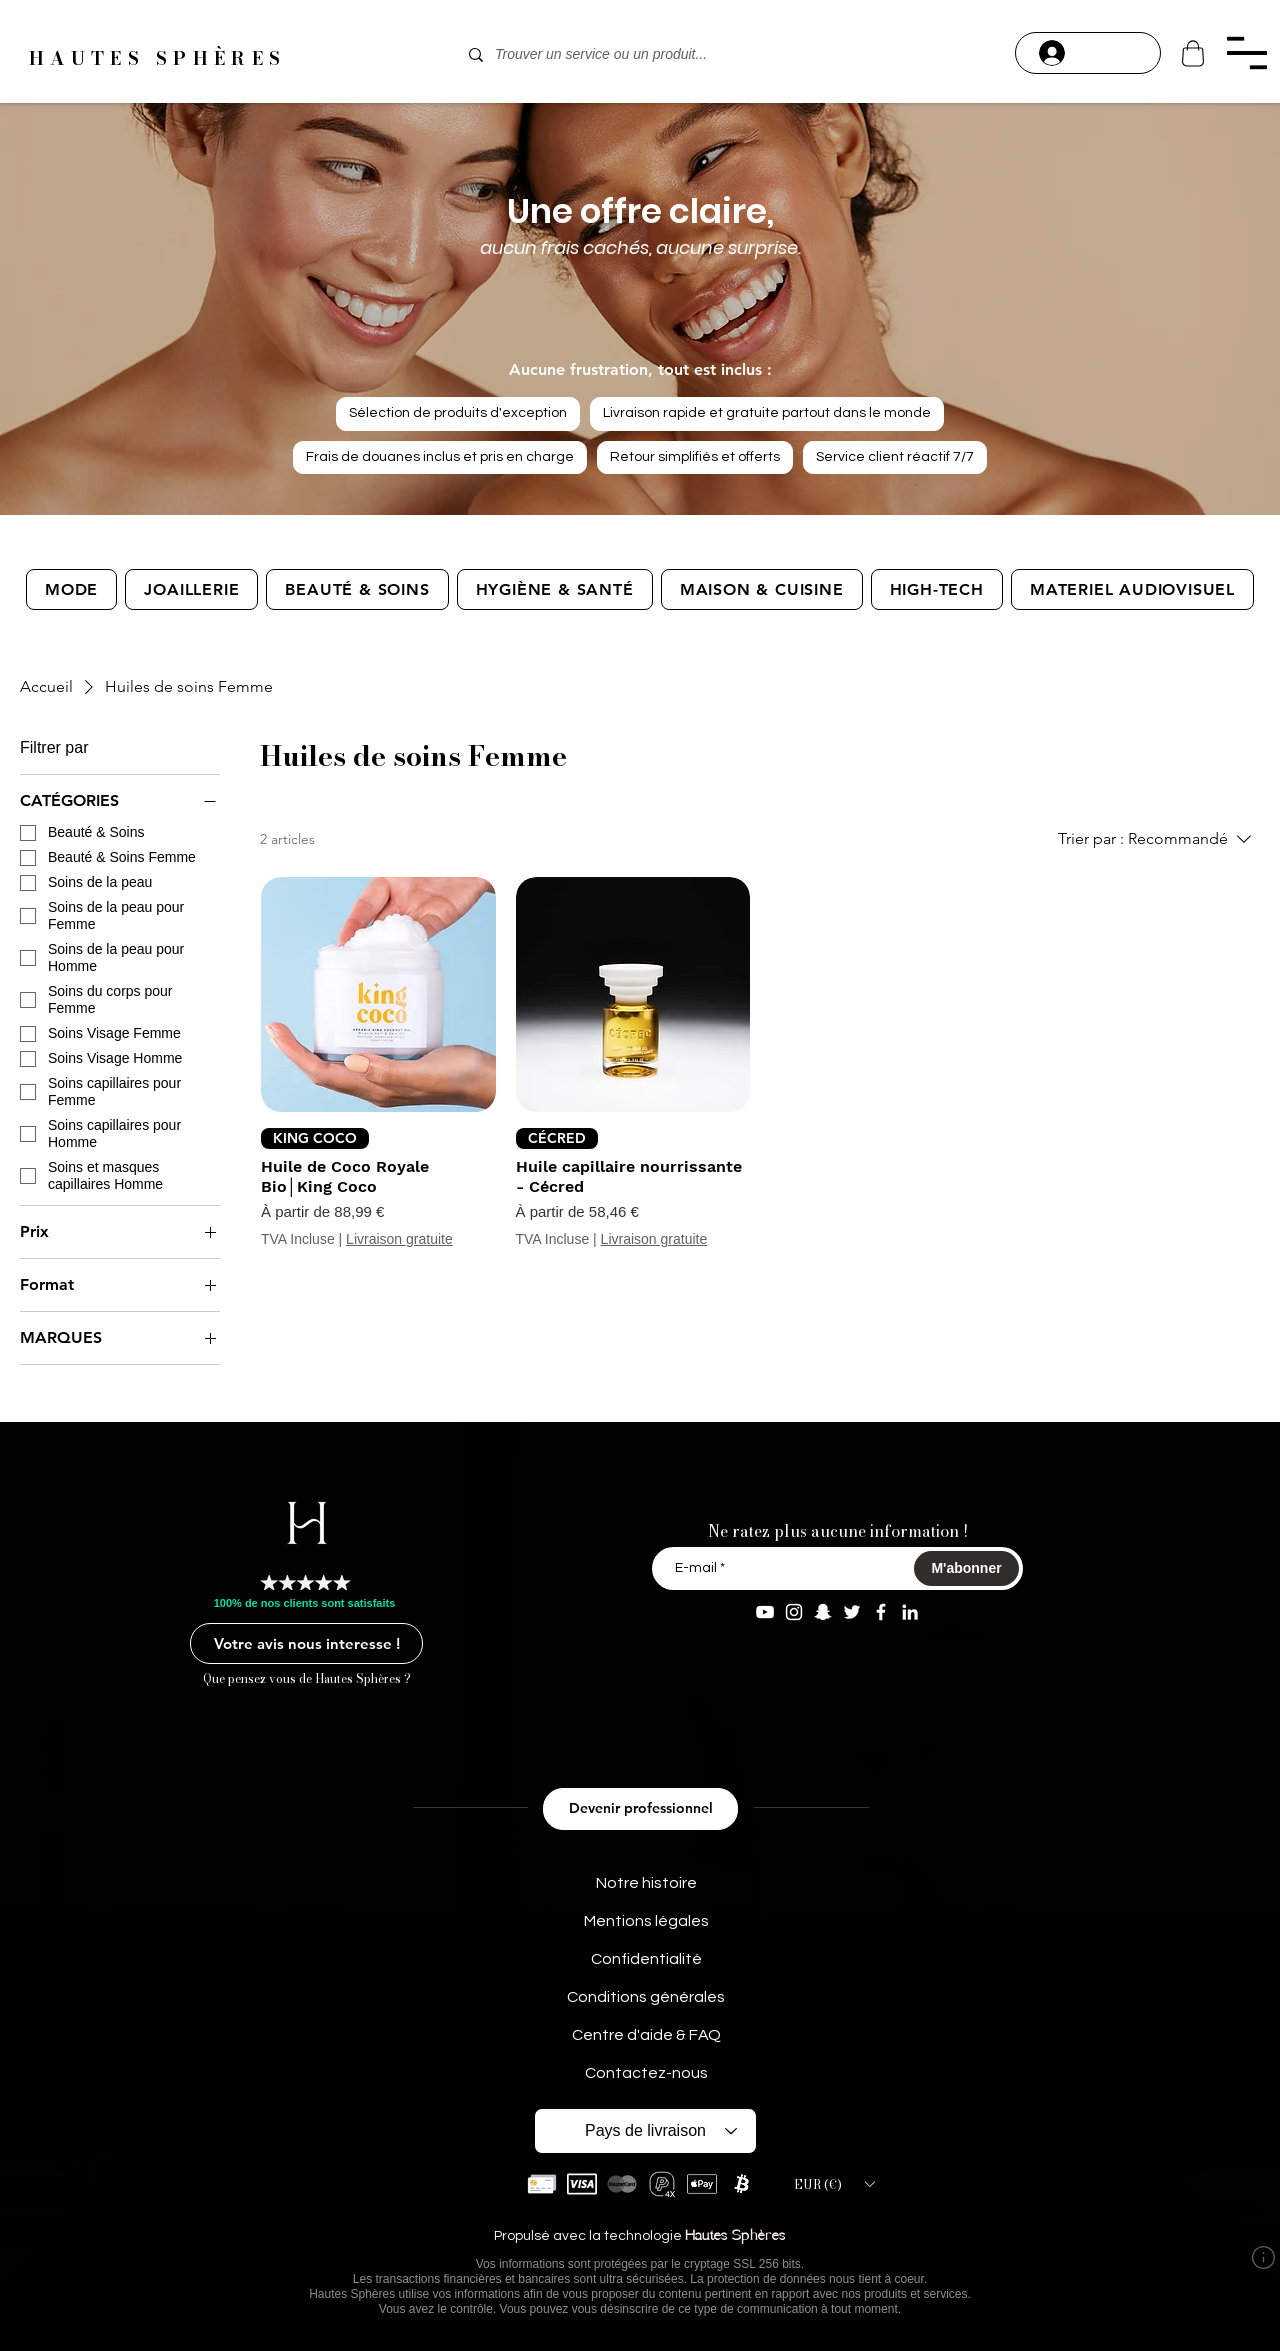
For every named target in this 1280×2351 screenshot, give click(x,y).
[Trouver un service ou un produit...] (637, 55)
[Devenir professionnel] (640, 1809)
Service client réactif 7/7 (894, 455)
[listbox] (834, 2184)
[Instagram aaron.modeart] (794, 1612)
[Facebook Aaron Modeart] (881, 1612)
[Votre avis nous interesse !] (306, 1643)
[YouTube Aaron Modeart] (765, 1612)
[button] (1246, 53)
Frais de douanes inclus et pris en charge (439, 455)
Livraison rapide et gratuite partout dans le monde (766, 411)
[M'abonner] (966, 1568)
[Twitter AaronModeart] (852, 1612)
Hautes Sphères (735, 2236)
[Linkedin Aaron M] (910, 1612)
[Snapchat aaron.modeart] (823, 1612)
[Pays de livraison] (645, 2131)
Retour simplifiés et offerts (694, 455)
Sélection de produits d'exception (457, 411)
